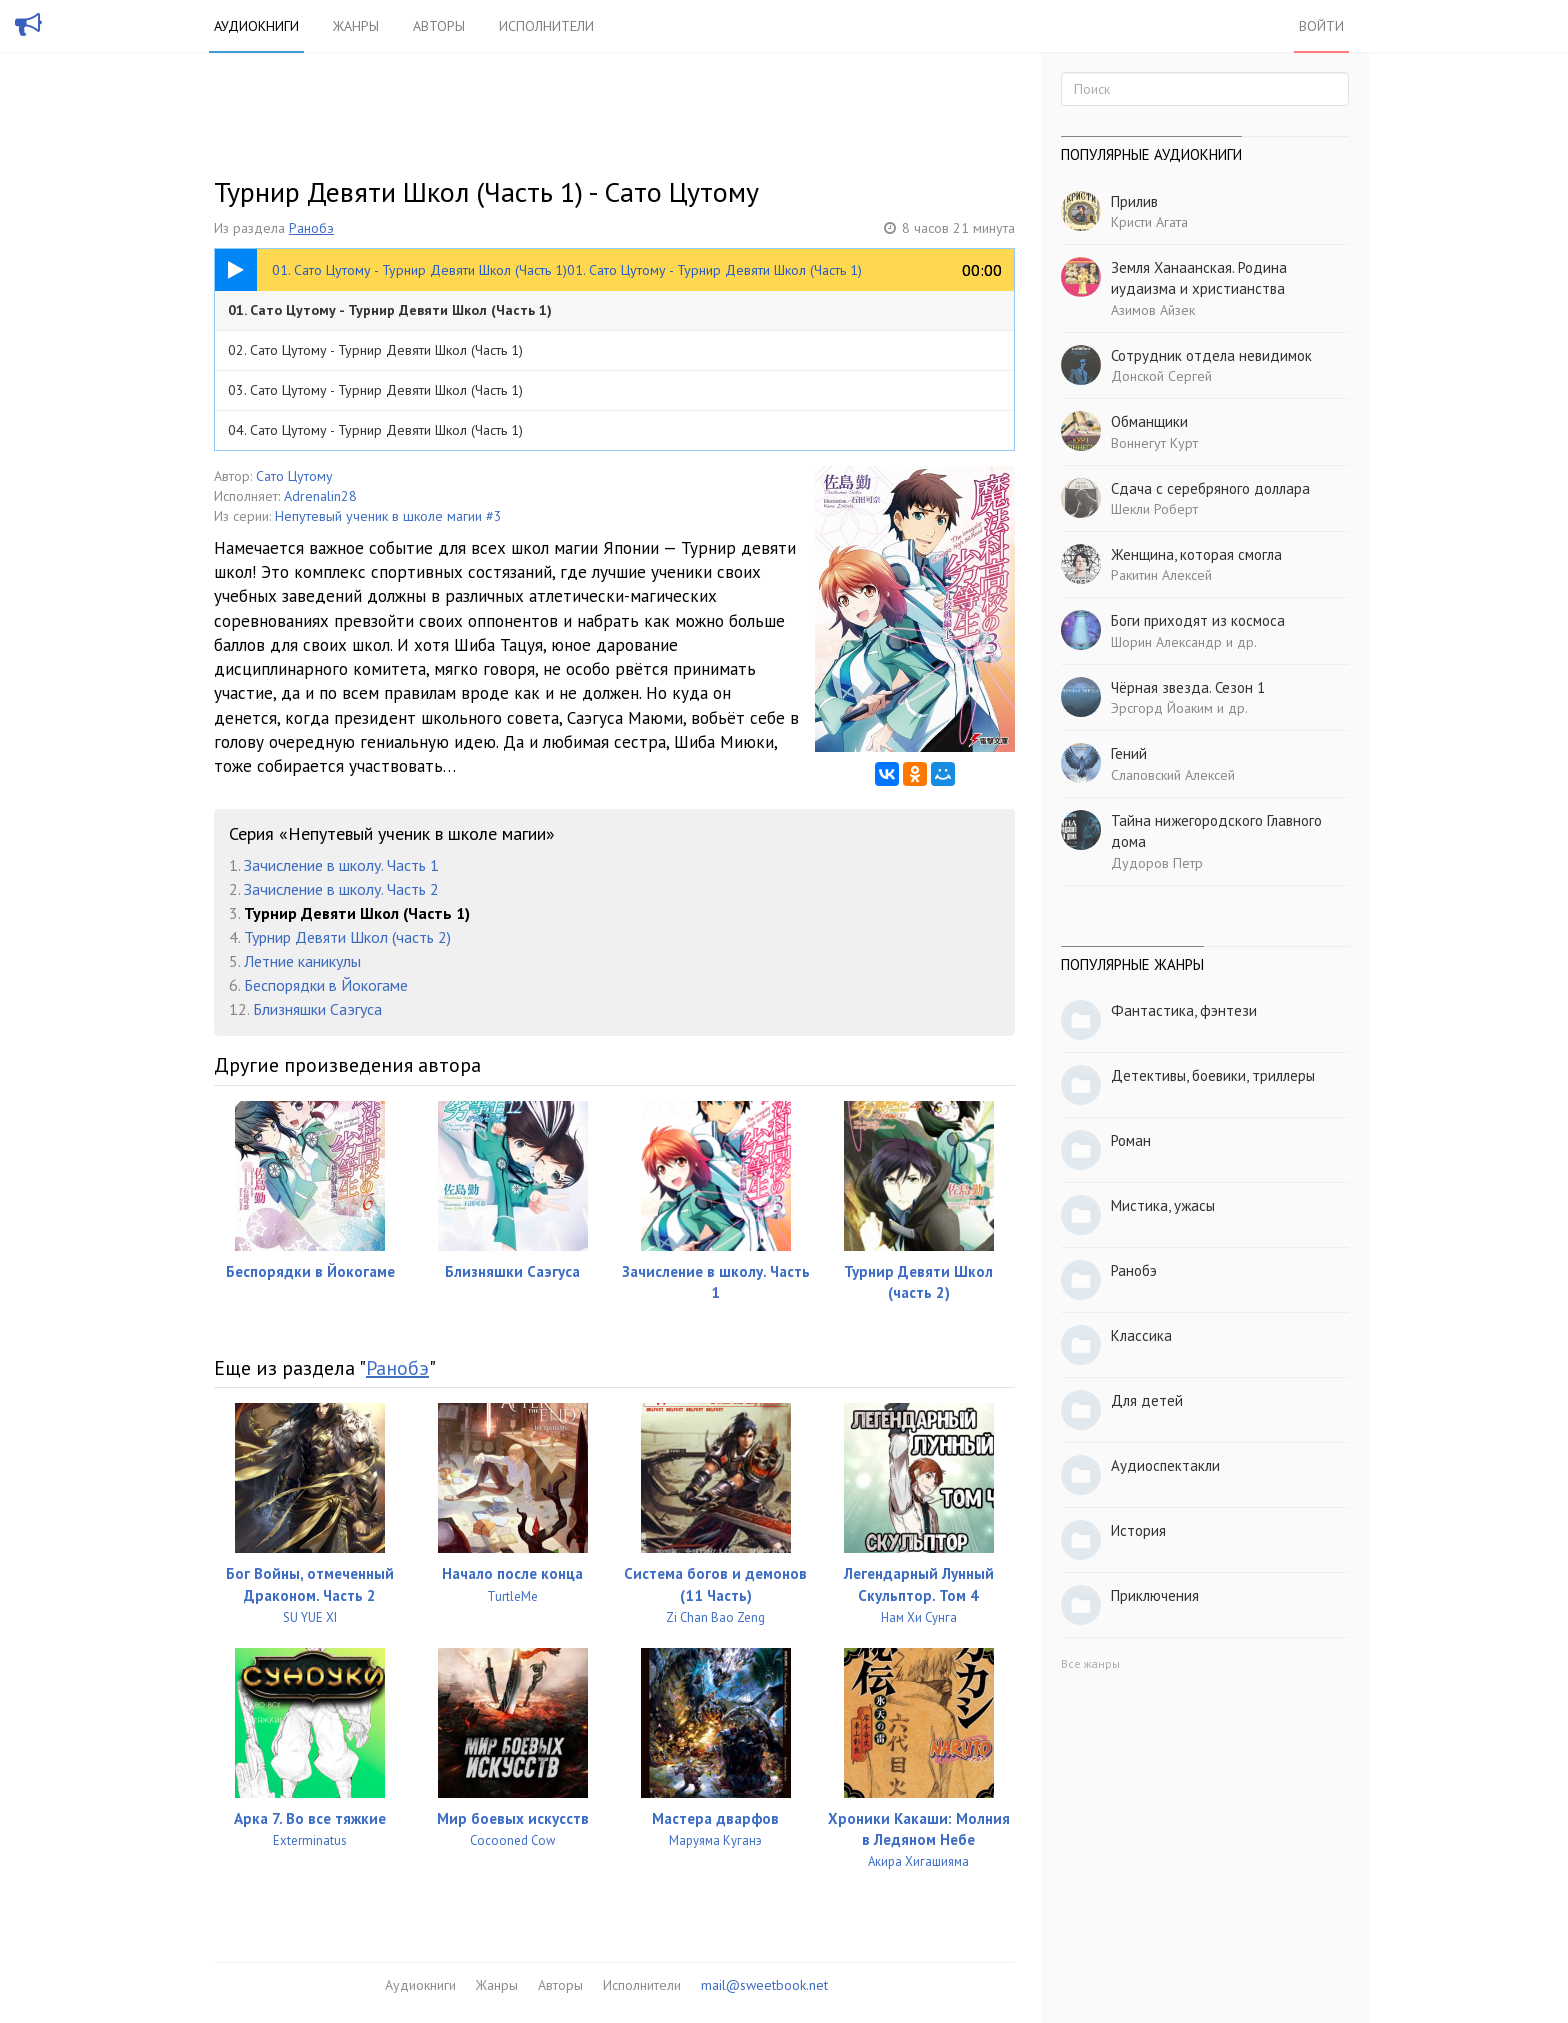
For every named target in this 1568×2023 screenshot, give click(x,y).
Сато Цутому (294, 476)
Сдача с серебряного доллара (1210, 488)
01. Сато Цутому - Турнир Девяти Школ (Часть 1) (390, 310)
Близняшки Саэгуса (317, 1009)
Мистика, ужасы (1163, 1205)
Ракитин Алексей (1161, 575)
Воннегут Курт (1154, 443)
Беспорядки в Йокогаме (326, 985)
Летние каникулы (302, 961)
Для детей (1147, 1400)
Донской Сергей (1161, 376)
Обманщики (1149, 421)
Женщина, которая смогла (1196, 554)
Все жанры (1090, 1663)
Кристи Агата (1149, 222)
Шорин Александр (1166, 642)
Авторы (439, 26)
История (1138, 1530)
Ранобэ (311, 228)
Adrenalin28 (320, 496)
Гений (1129, 753)
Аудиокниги (256, 26)
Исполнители (546, 26)
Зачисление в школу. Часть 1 (341, 865)
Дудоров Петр (1157, 863)
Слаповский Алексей (1173, 775)
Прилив (1134, 201)
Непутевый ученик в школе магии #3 (388, 516)
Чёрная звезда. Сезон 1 (1188, 687)
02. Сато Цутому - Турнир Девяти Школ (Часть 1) (375, 350)
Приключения (1155, 1595)
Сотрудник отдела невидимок (1211, 355)
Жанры (356, 26)
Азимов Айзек (1153, 310)
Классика (1141, 1335)
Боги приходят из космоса (1198, 620)
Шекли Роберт (1154, 509)
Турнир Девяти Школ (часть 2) (347, 937)
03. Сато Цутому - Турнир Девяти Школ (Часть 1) (375, 390)
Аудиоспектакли (1165, 1465)
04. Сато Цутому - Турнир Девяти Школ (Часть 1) (375, 430)
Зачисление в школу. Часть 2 (341, 889)
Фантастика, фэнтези (1184, 1010)
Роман (1131, 1140)
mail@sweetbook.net (764, 1985)
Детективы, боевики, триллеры (1213, 1075)
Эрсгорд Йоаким (1162, 708)
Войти (1321, 26)
